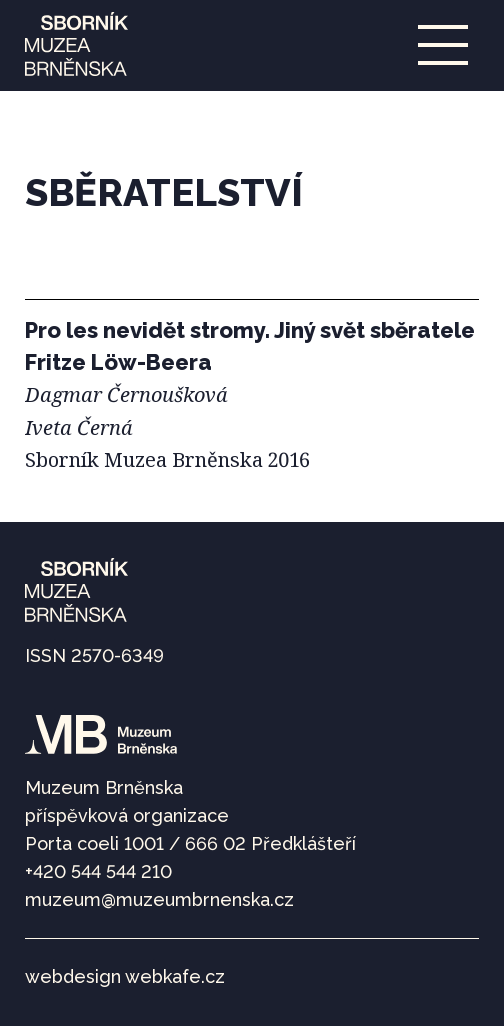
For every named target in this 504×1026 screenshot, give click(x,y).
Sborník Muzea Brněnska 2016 (167, 459)
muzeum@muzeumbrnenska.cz (159, 899)
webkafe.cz (175, 976)
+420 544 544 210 (98, 871)
